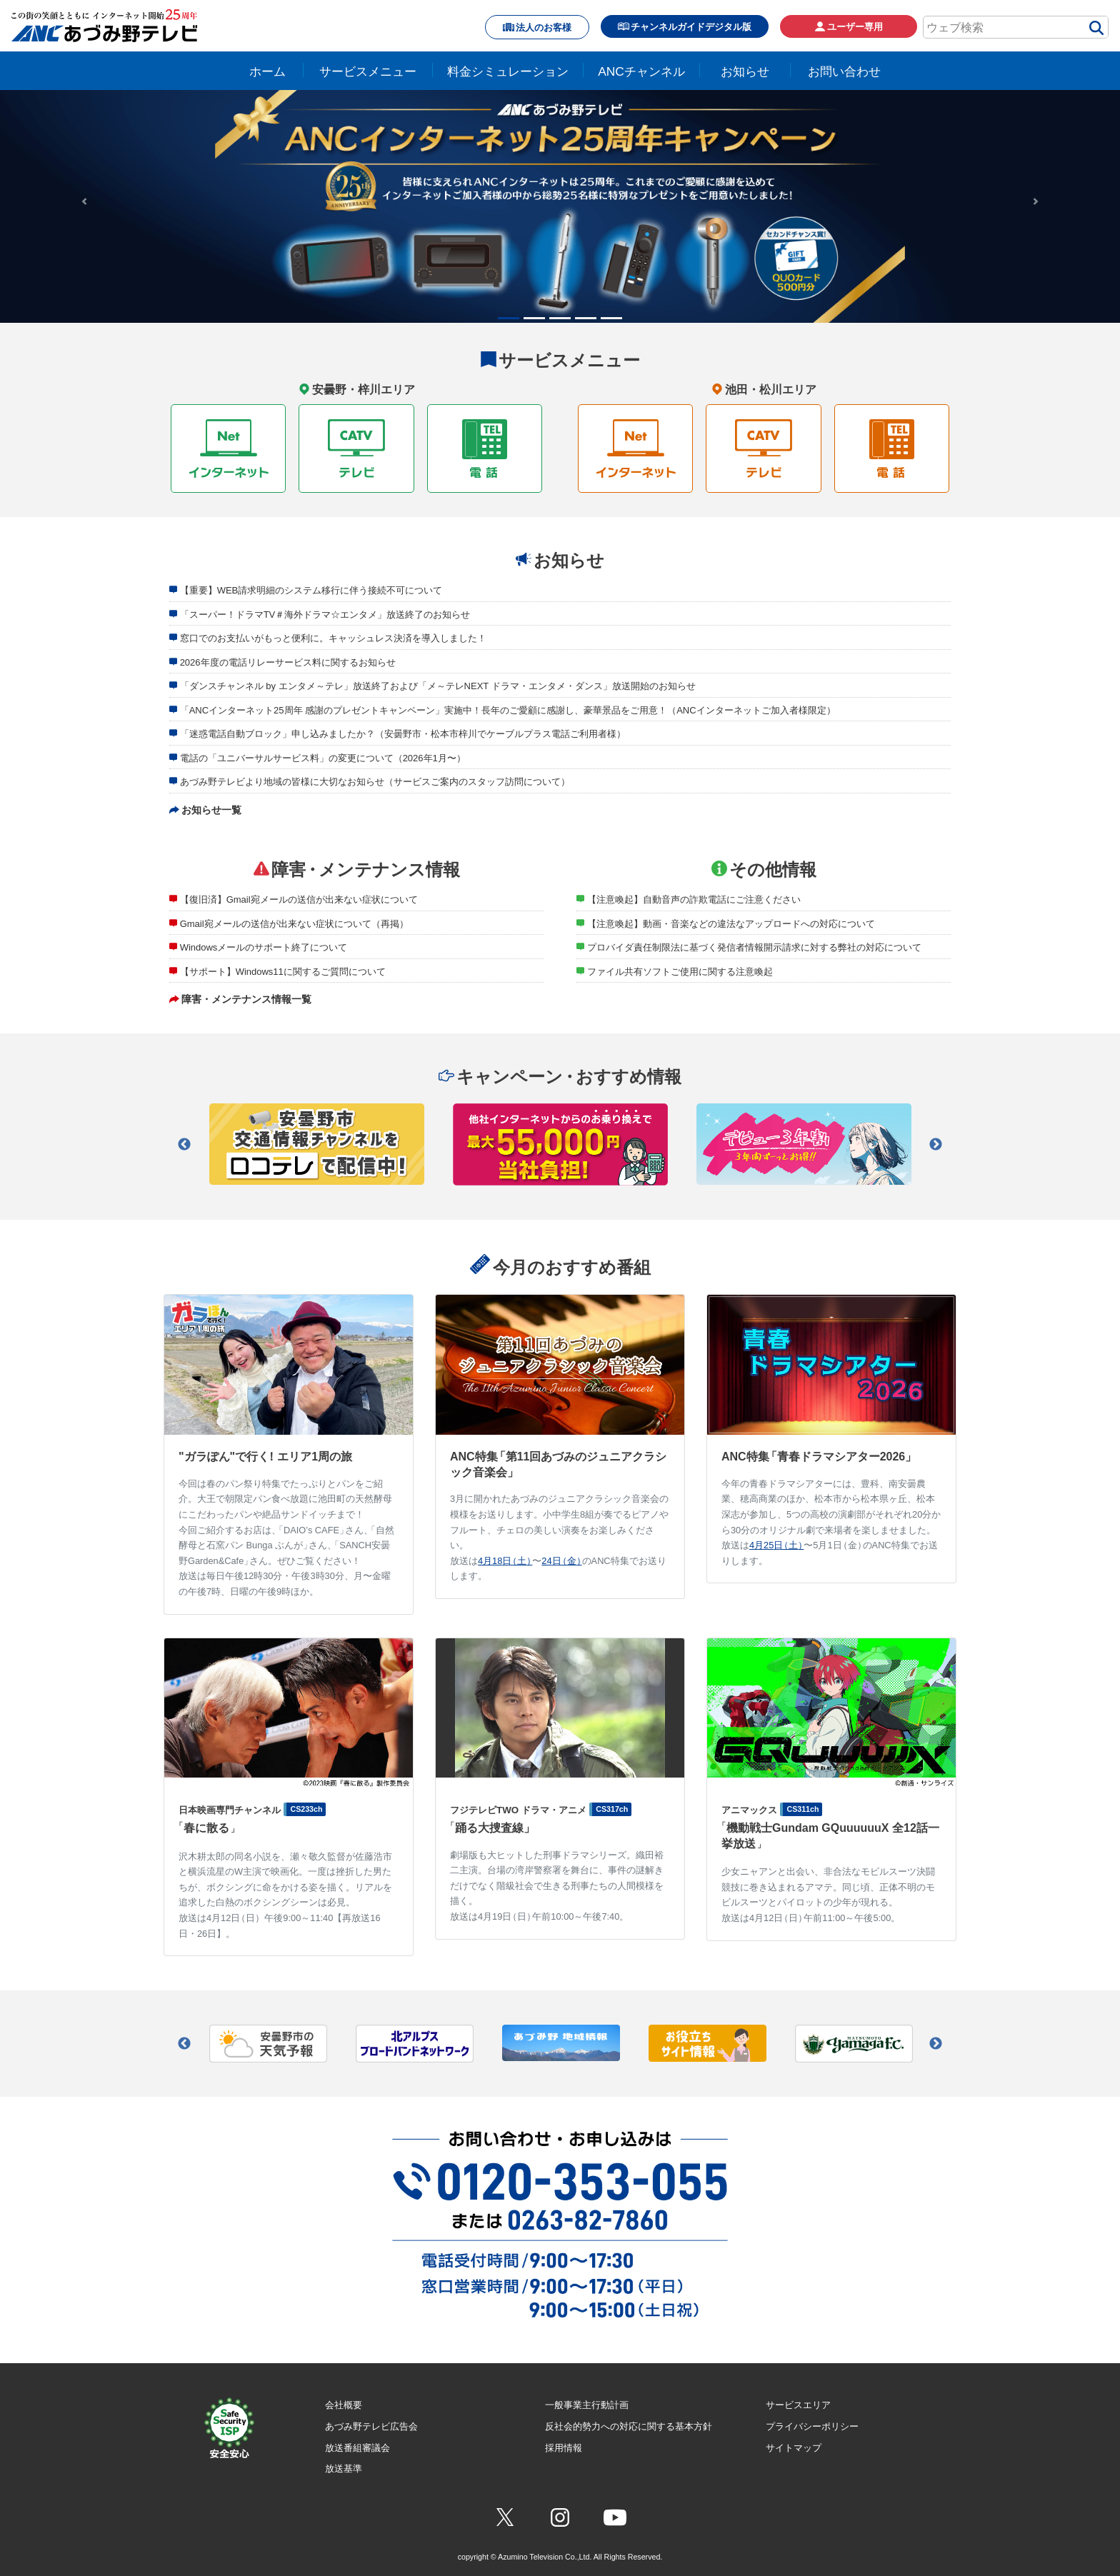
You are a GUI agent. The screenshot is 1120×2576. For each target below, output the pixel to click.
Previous (184, 1145)
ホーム (267, 71)
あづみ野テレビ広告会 (371, 2426)
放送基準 (343, 2468)
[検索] (1096, 30)
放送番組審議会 (357, 2447)
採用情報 (563, 2447)
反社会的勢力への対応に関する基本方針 (628, 2426)
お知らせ (745, 71)
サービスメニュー (367, 71)
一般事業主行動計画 (587, 2405)
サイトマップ (793, 2447)
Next (936, 1145)
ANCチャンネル (641, 71)
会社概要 (343, 2405)
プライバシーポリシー (812, 2426)
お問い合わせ (844, 71)
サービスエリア (798, 2405)
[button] (84, 201)
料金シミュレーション (508, 71)
